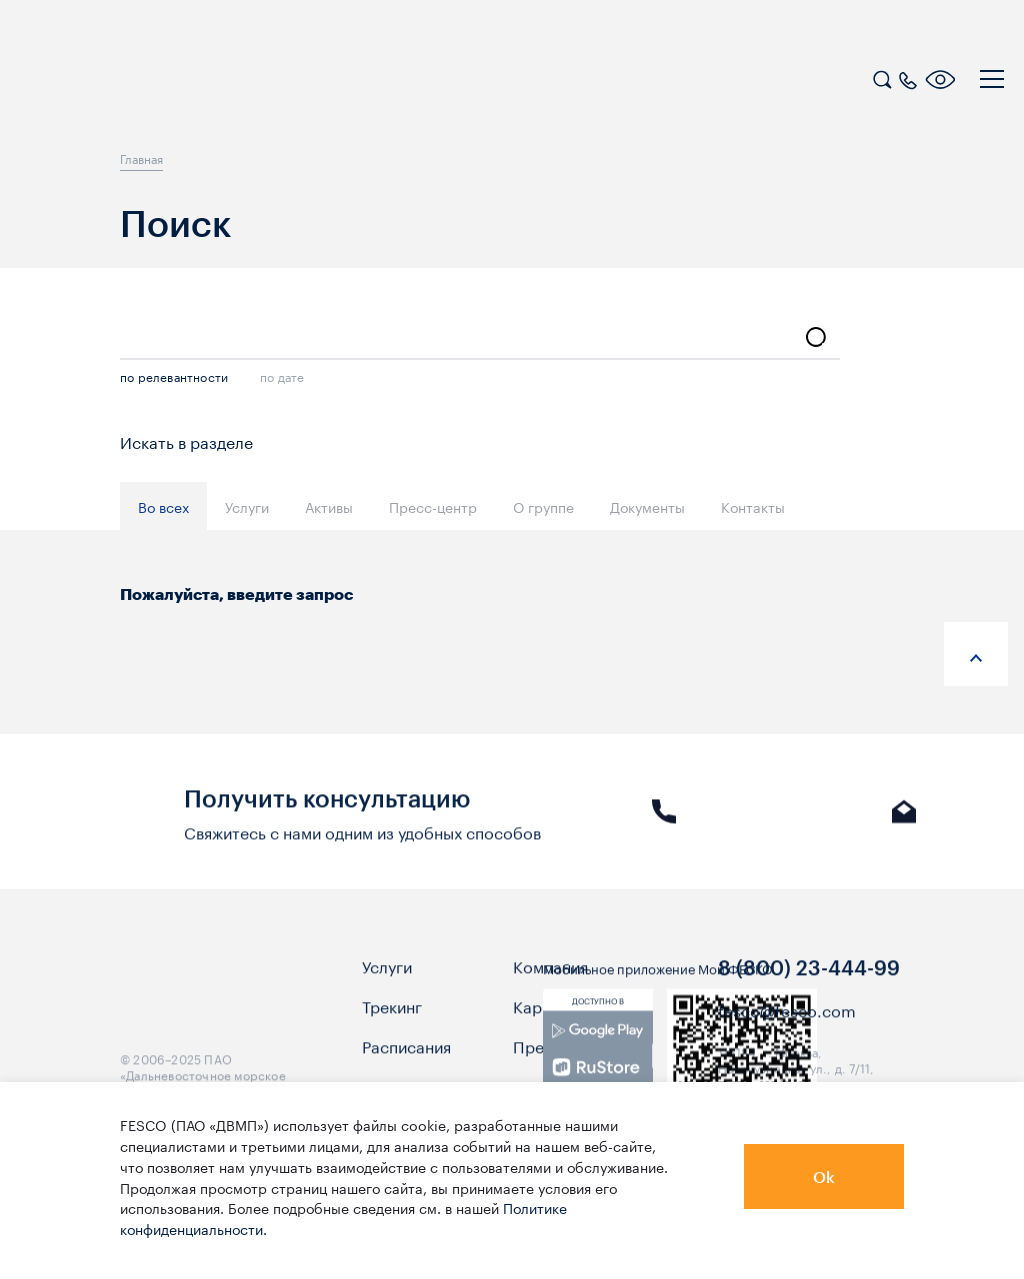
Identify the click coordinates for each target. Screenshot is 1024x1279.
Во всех (163, 506)
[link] (597, 1079)
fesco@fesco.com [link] (787, 1039)
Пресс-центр (433, 506)
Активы (329, 506)
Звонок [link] (664, 830)
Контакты (753, 506)
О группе (543, 506)
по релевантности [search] (174, 376)
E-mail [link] (904, 830)
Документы (647, 506)
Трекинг (392, 1036)
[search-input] (480, 338)
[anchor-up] (976, 654)
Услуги (247, 506)
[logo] (145, 82)
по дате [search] (282, 376)
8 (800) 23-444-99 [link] (809, 997)
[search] (882, 77)
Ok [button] (824, 1176)
